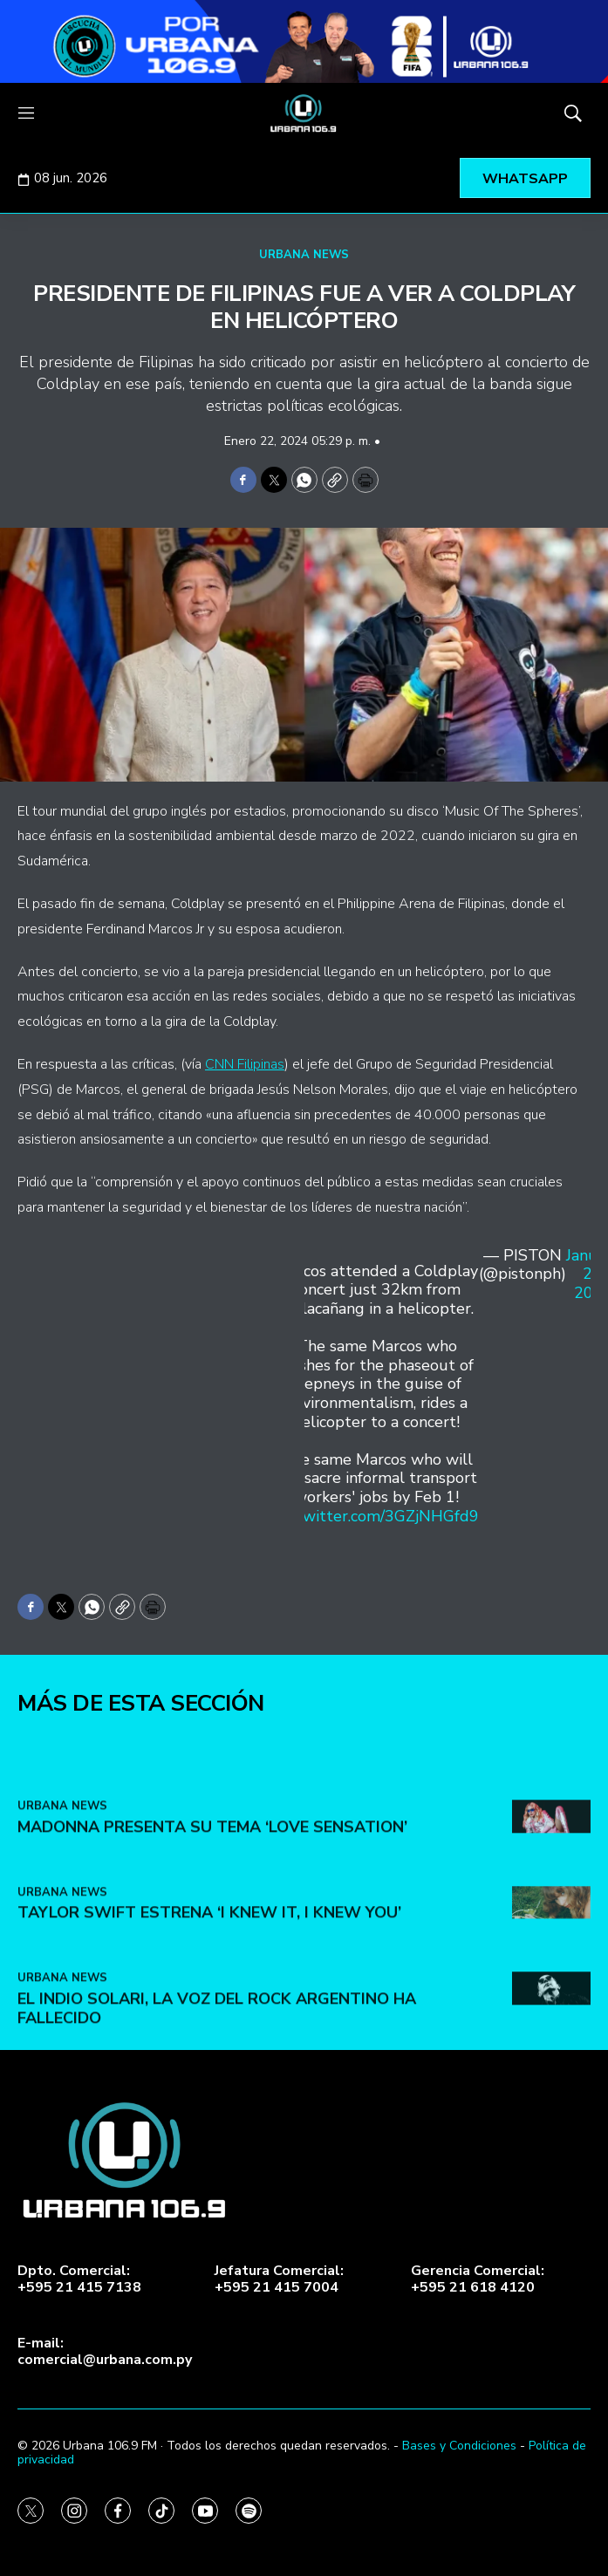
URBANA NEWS (304, 255)
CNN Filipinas (244, 1064)
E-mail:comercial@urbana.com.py (104, 2351)
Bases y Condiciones (459, 2445)
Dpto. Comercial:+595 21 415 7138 (79, 2279)
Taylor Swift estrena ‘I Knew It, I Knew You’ (209, 2014)
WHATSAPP (525, 178)
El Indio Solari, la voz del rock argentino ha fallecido (216, 2110)
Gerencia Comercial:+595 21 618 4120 (477, 2279)
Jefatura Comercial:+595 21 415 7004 (279, 2279)
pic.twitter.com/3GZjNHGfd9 (376, 1516)
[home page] (304, 113)
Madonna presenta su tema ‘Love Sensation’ (212, 1928)
